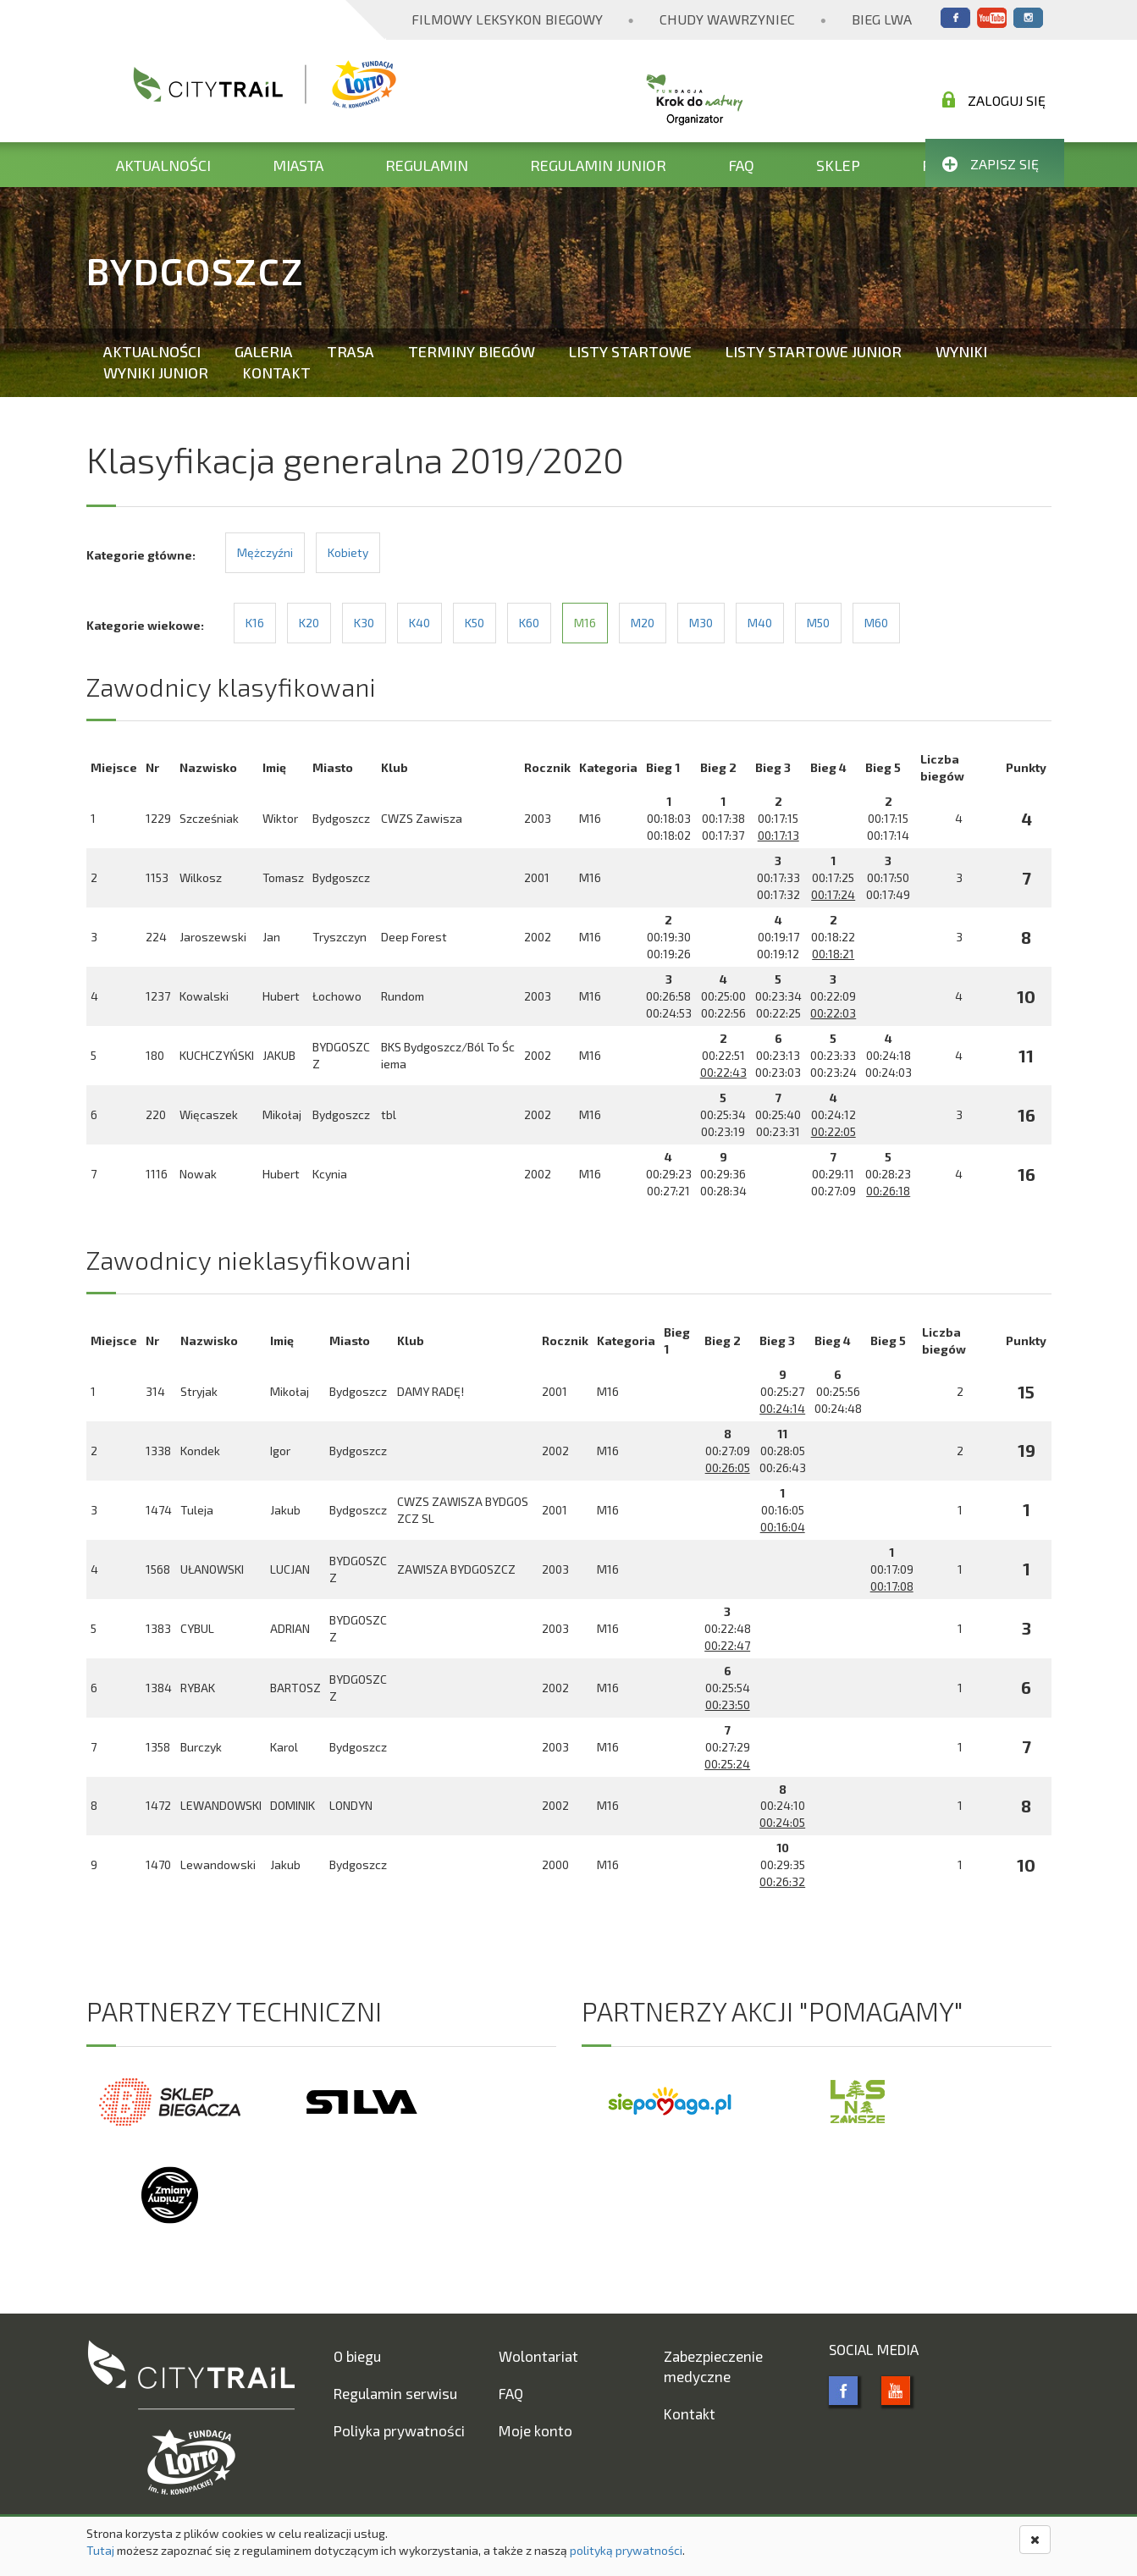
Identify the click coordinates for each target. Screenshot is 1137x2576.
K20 (309, 622)
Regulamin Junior (598, 165)
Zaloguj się (994, 99)
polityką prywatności (626, 2550)
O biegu (357, 2355)
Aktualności (163, 165)
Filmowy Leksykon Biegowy (507, 19)
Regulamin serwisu (395, 2393)
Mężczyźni (265, 552)
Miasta (298, 165)
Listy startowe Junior (814, 351)
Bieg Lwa (882, 19)
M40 (760, 622)
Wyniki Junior (155, 372)
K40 (419, 622)
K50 (474, 622)
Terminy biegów (471, 351)
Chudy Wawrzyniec (727, 19)
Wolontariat (538, 2355)
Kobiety (348, 552)
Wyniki (961, 351)
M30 (701, 622)
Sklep (838, 165)
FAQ (741, 165)
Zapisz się (990, 164)
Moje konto (535, 2430)
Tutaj (100, 2550)
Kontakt (276, 372)
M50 (818, 622)
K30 (364, 622)
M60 (876, 622)
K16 (255, 622)
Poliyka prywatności (399, 2430)
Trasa (350, 351)
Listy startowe (630, 351)
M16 (585, 622)
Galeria (264, 351)
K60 (529, 622)
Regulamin (426, 165)
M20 (642, 622)
